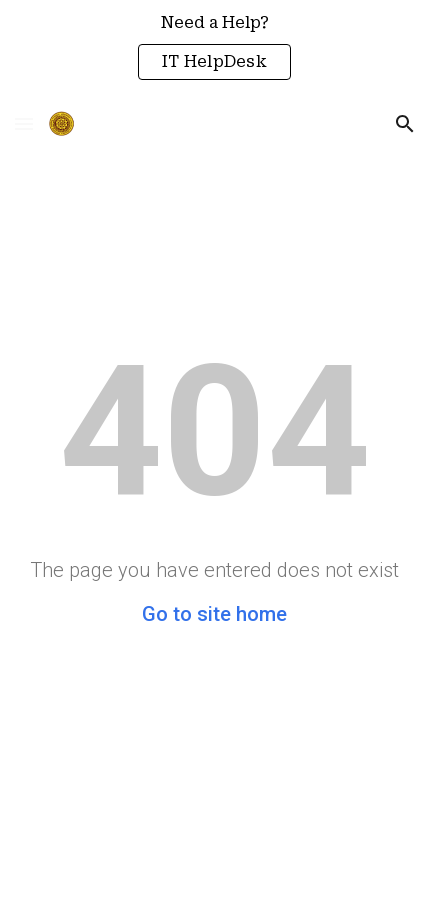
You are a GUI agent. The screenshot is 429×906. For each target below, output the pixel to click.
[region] (214, 48)
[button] (24, 123)
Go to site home (214, 614)
